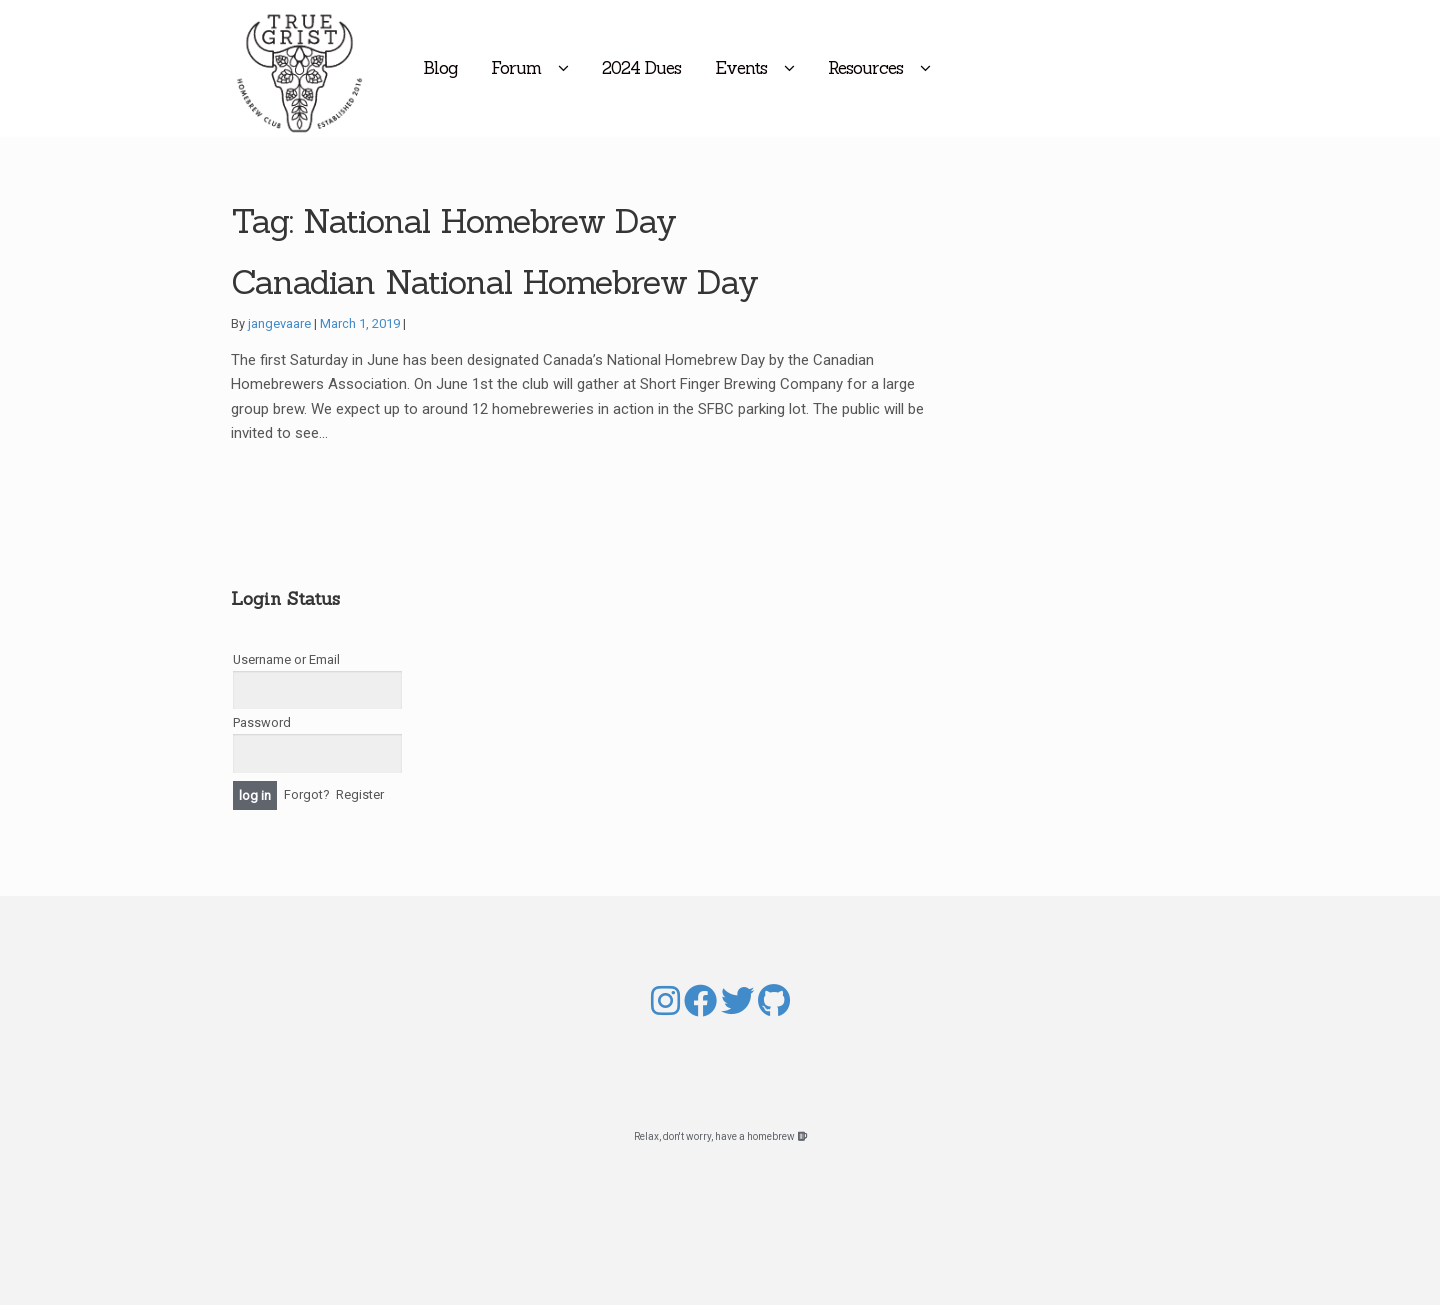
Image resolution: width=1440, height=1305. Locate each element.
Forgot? (307, 794)
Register (360, 794)
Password (262, 722)
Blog (523, 68)
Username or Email (286, 659)
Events (824, 68)
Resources (948, 68)
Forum (599, 68)
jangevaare (279, 323)
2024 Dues (724, 68)
